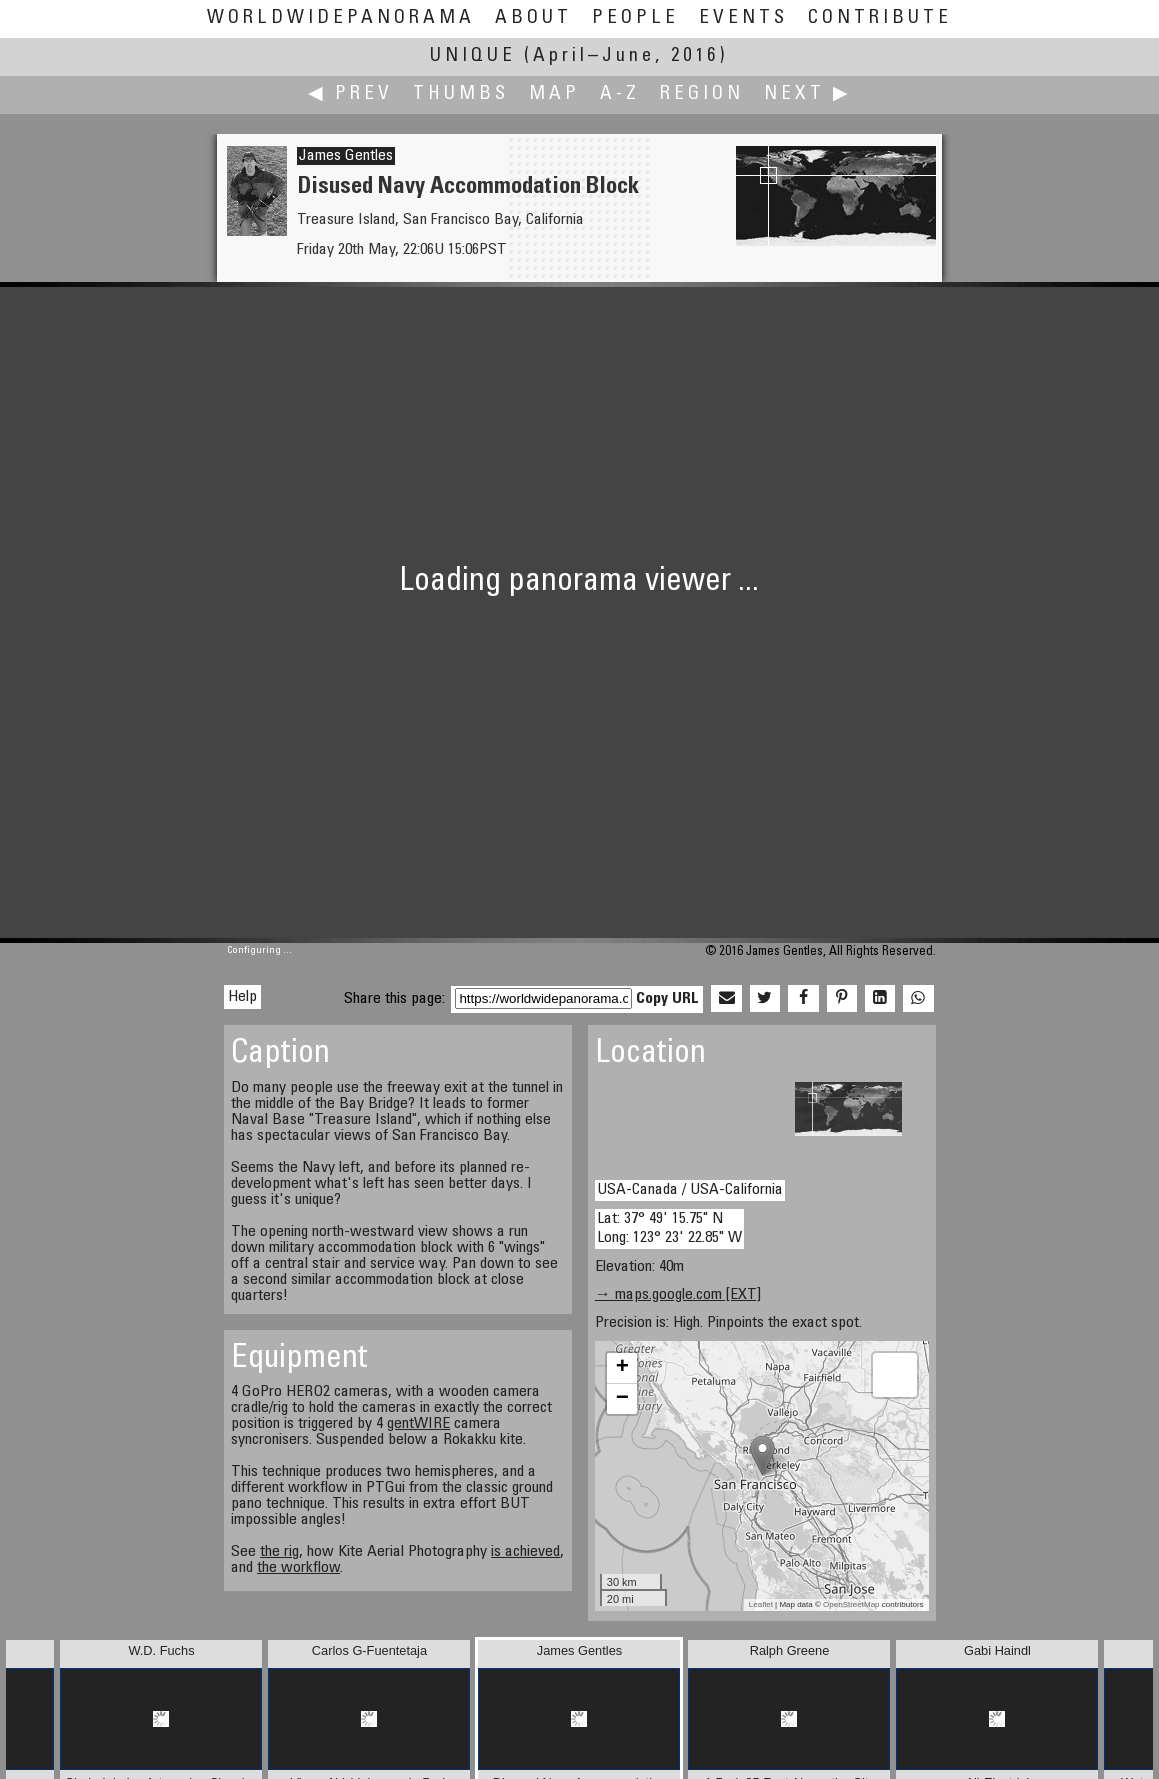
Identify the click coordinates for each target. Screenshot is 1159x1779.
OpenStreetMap (851, 1604)
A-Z (620, 94)
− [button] (622, 1399)
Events (743, 18)
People (635, 18)
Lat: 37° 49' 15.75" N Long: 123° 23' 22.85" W (669, 1228)
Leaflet (761, 1604)
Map (554, 94)
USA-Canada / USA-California (690, 1190)
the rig (279, 1552)
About (533, 18)
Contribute (880, 18)
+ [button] (622, 1368)
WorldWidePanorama (341, 18)
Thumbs (461, 94)
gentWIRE (418, 1424)
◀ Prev (350, 94)
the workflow (298, 1568)
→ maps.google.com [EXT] (678, 1295)
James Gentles (346, 156)
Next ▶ (808, 94)
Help (242, 997)
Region (702, 94)
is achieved (525, 1552)
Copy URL (667, 999)
